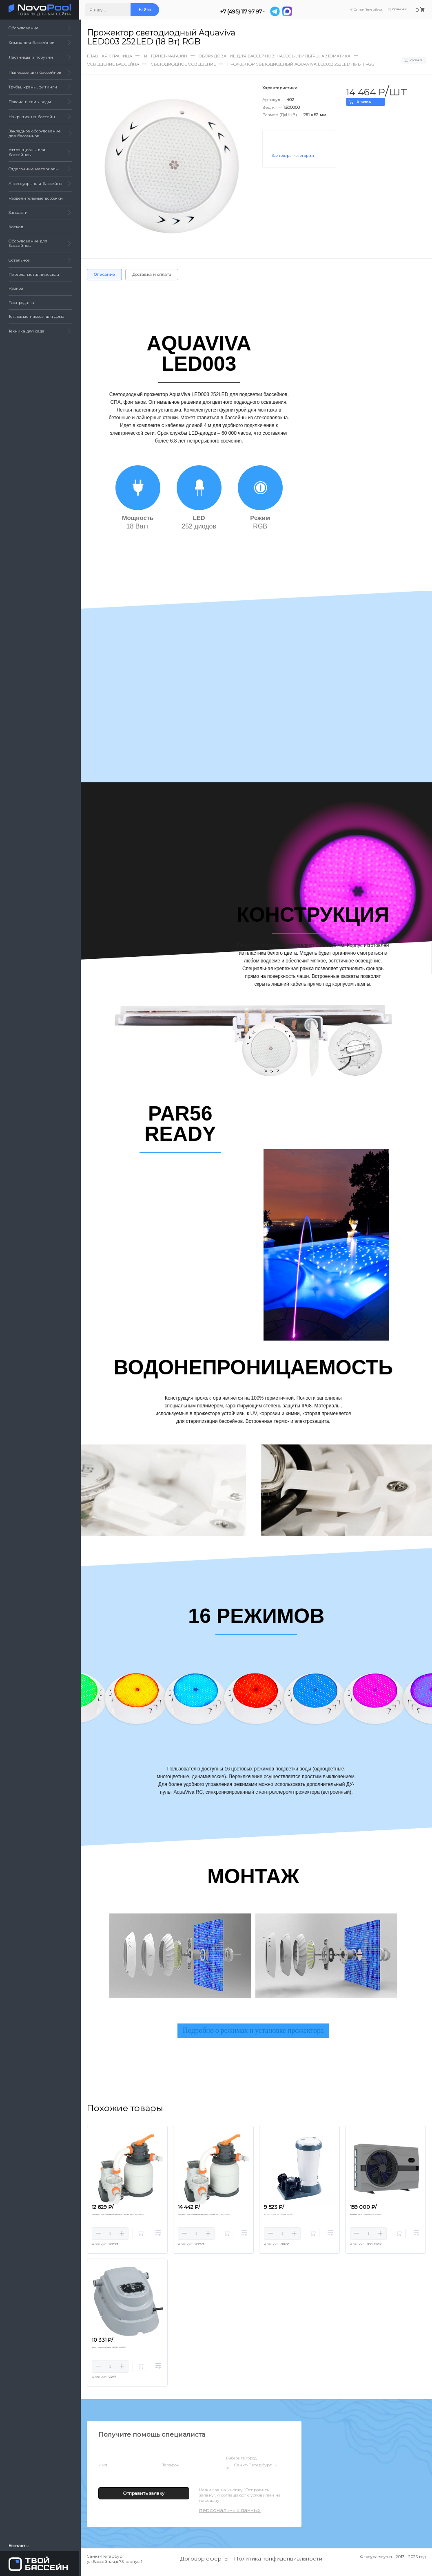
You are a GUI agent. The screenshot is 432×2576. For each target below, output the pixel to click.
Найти (146, 9)
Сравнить (411, 60)
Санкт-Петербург (254, 2472)
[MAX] (288, 11)
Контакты (19, 2545)
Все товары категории (292, 156)
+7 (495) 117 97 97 (242, 12)
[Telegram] (276, 11)
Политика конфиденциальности (278, 2565)
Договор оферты (204, 2565)
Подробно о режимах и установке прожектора (253, 2032)
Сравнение (394, 10)
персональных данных (230, 2517)
